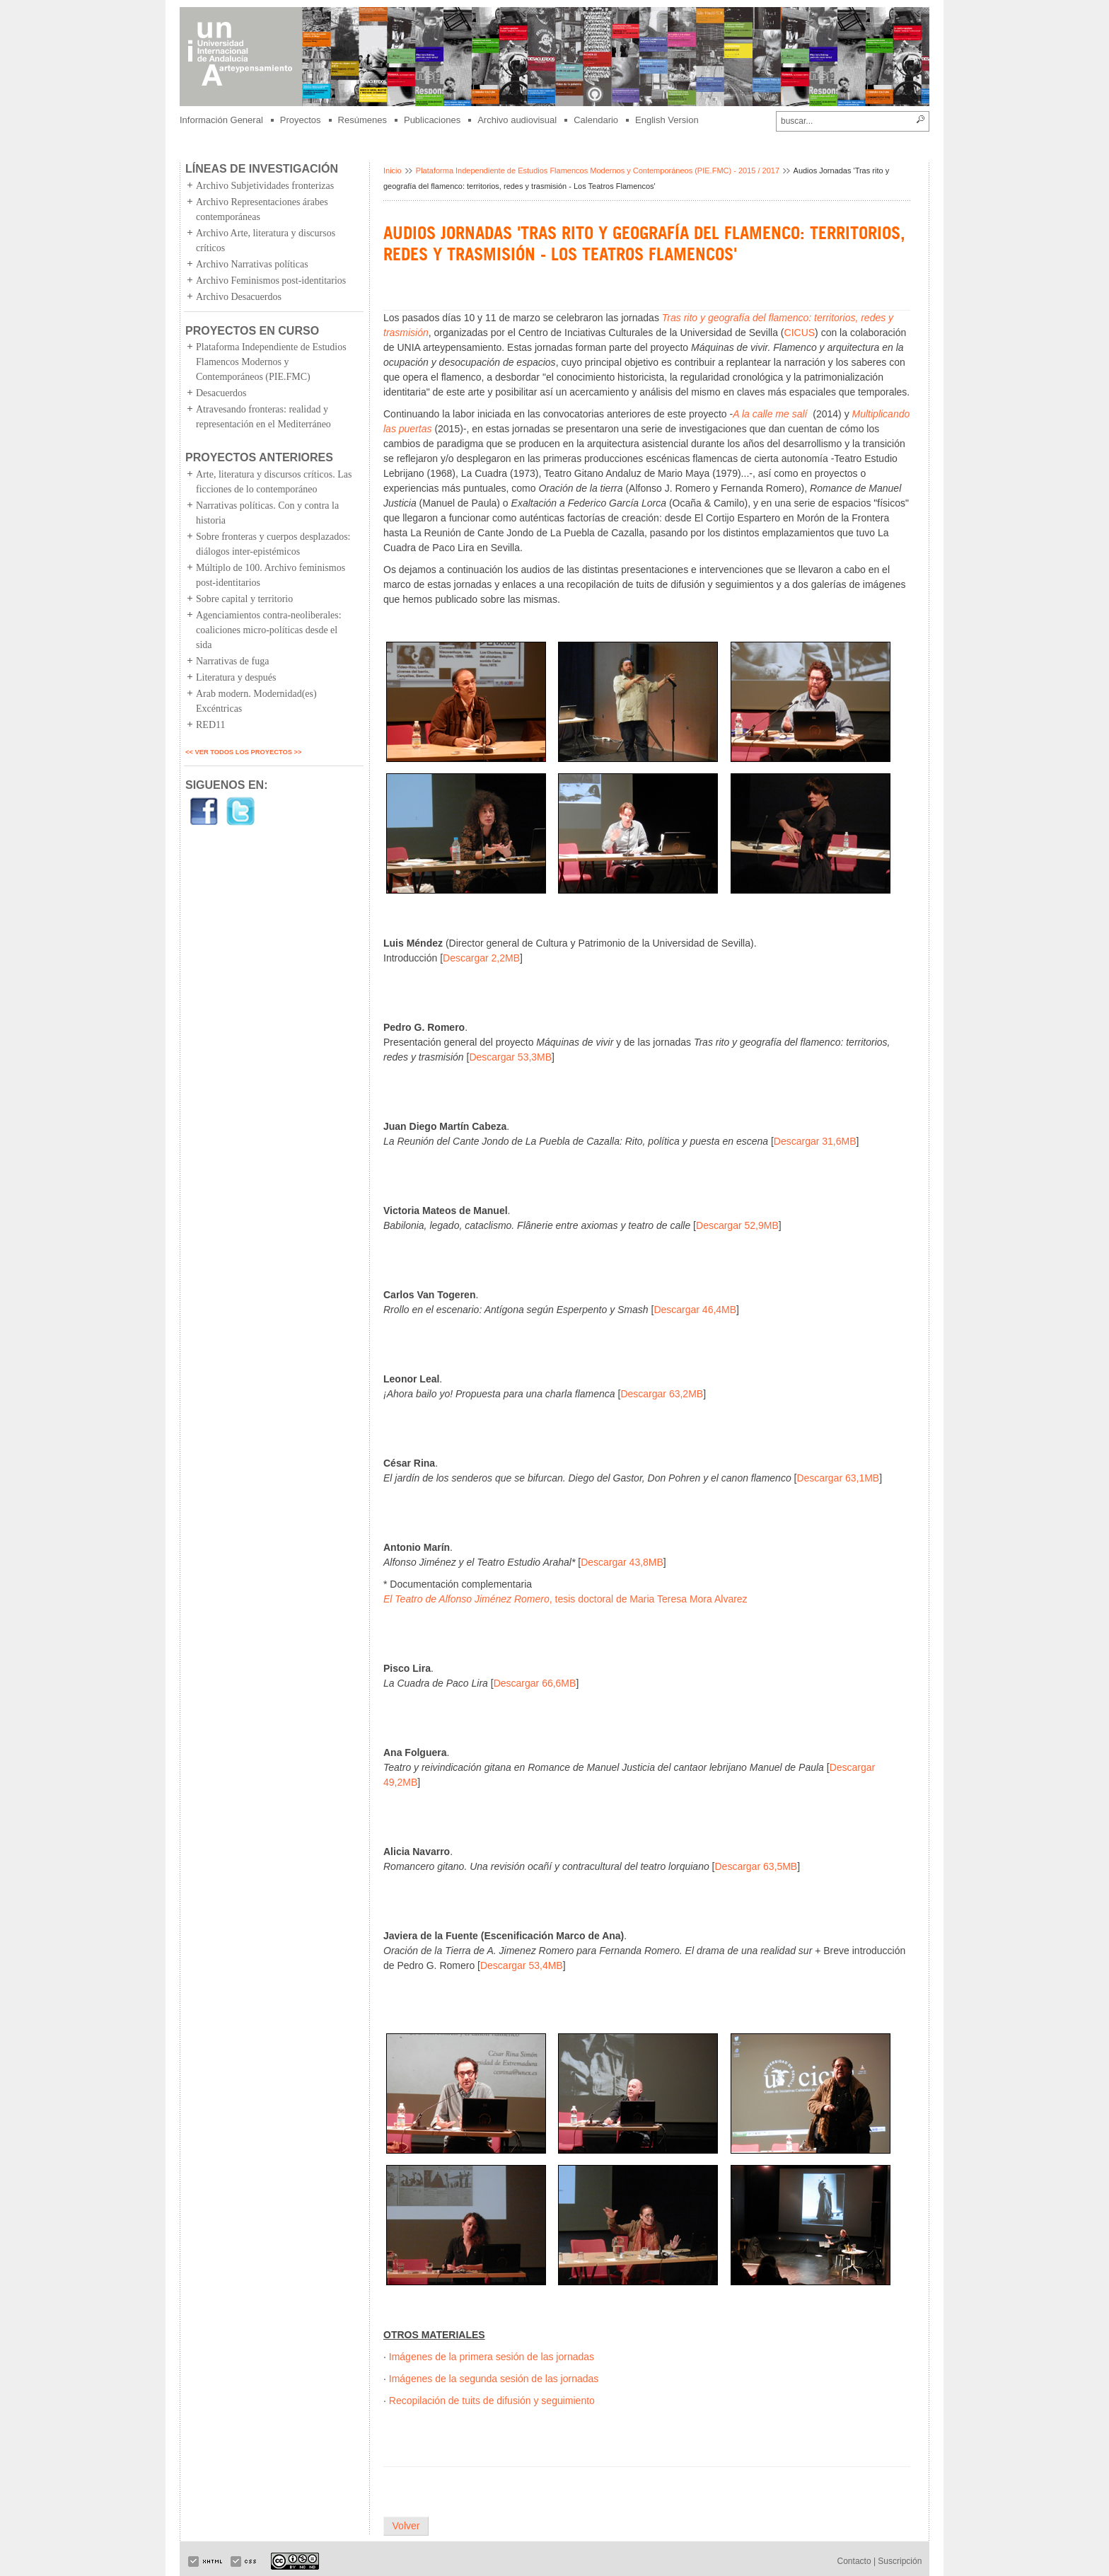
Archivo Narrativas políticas (252, 264)
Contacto (854, 2561)
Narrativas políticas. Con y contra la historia (267, 513)
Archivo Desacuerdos (238, 296)
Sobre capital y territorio (244, 599)
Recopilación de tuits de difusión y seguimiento (492, 2400)
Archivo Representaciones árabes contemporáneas (262, 209)
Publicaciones (432, 120)
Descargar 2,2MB (481, 958)
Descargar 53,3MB (510, 1057)
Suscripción (900, 2561)
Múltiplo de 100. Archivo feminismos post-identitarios (270, 575)
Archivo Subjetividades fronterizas (265, 185)
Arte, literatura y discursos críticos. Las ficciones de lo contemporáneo (274, 482)
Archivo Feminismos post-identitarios (271, 280)
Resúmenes (362, 120)
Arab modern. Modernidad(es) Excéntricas (256, 701)
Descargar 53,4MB (521, 1965)
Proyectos (300, 120)
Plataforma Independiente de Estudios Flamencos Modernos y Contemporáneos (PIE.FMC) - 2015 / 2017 (597, 170)
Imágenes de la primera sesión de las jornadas (491, 2356)
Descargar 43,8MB (622, 1562)
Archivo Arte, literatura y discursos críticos (265, 240)
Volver (406, 2525)
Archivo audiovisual (517, 120)
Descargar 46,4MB (695, 1309)
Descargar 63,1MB (837, 1478)
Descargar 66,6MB (535, 1683)
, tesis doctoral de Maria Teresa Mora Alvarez (565, 1599)
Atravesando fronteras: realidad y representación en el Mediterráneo (263, 416)
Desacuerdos (221, 393)
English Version (667, 120)
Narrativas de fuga (232, 661)
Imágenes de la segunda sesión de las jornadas (494, 2378)
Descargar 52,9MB (737, 1225)
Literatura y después (236, 677)
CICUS (799, 332)
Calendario (596, 120)
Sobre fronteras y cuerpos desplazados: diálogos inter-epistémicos (273, 544)
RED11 (210, 725)
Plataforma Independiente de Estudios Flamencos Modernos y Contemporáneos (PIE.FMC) (271, 362)
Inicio (392, 170)
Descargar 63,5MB (755, 1866)
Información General (221, 120)
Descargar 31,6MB (815, 1141)
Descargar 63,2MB (661, 1393)
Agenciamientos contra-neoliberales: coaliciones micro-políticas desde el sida (269, 630)
